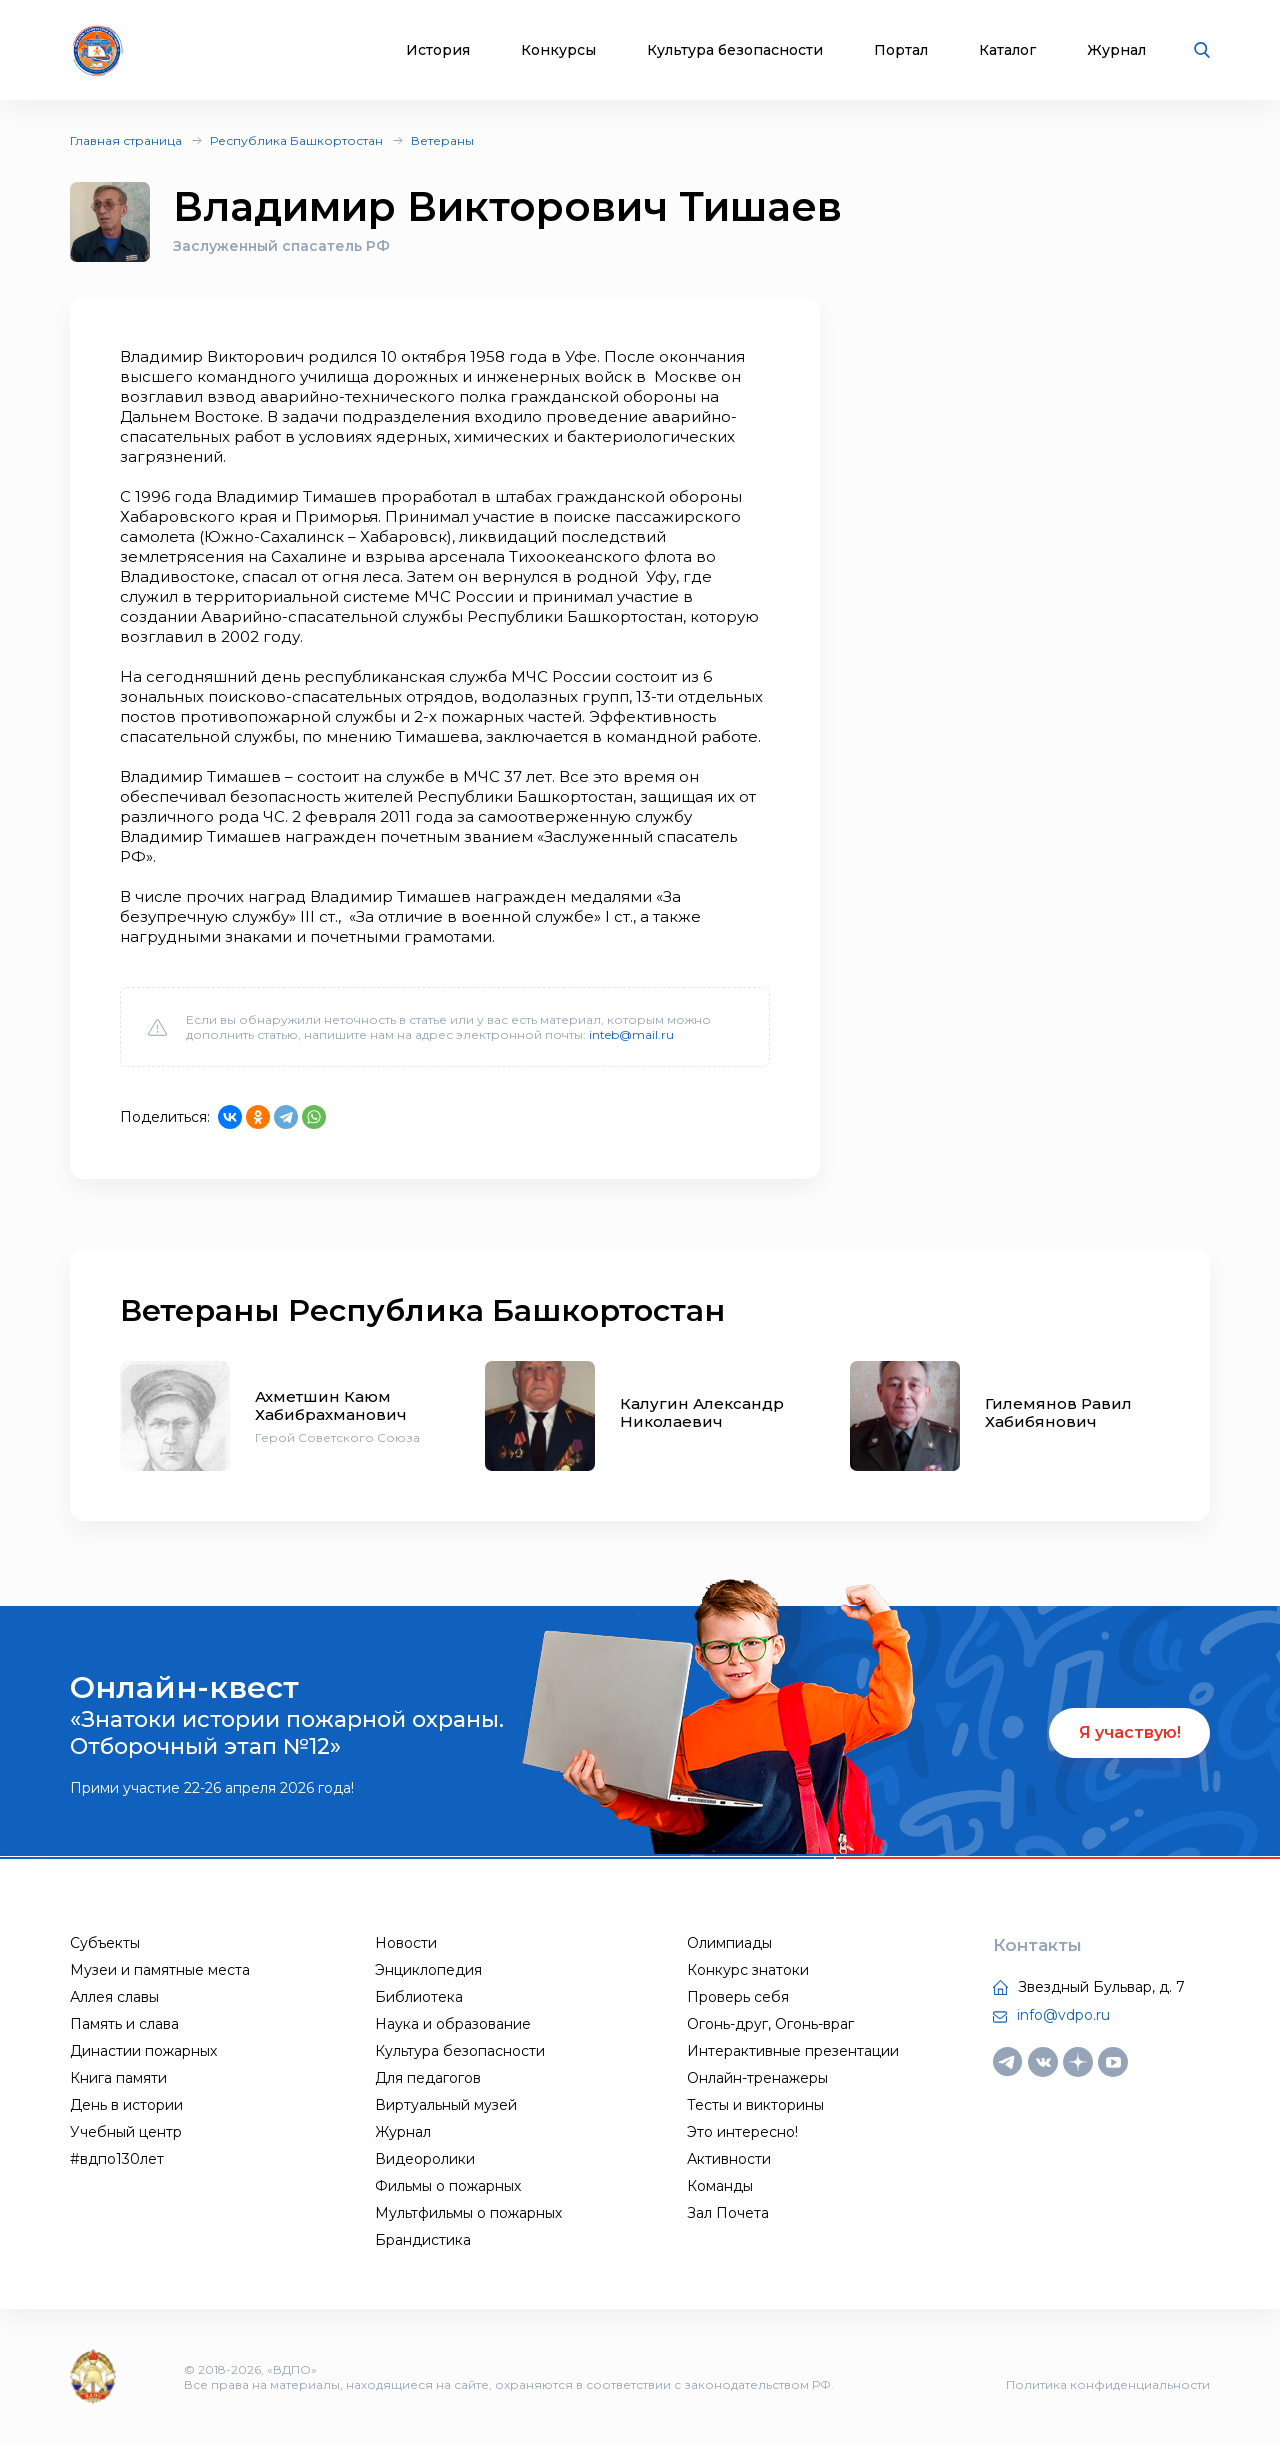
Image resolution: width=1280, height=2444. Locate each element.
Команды (720, 2186)
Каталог (1007, 50)
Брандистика (423, 2240)
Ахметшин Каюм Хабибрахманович (331, 1405)
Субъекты (105, 1943)
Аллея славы (114, 1997)
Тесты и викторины (755, 2105)
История (438, 50)
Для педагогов (428, 2078)
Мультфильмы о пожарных (468, 2213)
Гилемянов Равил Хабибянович (1058, 1412)
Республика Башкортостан (296, 140)
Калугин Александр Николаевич (702, 1412)
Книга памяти (118, 2078)
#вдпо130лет (117, 2159)
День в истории (126, 2105)
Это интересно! (742, 2132)
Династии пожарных (143, 2051)
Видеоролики (425, 2159)
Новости (406, 1943)
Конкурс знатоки (748, 1970)
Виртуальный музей (446, 2105)
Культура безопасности (735, 50)
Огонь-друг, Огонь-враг (770, 2024)
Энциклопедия (428, 1970)
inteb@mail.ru (631, 1034)
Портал (901, 50)
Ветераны (442, 140)
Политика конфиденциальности (1108, 2384)
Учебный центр (126, 2132)
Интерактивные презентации (793, 2051)
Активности (729, 2159)
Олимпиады (729, 1943)
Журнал (1116, 50)
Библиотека (419, 1997)
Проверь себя (738, 1997)
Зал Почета (728, 2213)
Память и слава (124, 2024)
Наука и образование (453, 2024)
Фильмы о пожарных (448, 2186)
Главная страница (126, 140)
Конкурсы (558, 50)
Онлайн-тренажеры (757, 2078)
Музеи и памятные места (160, 1970)
